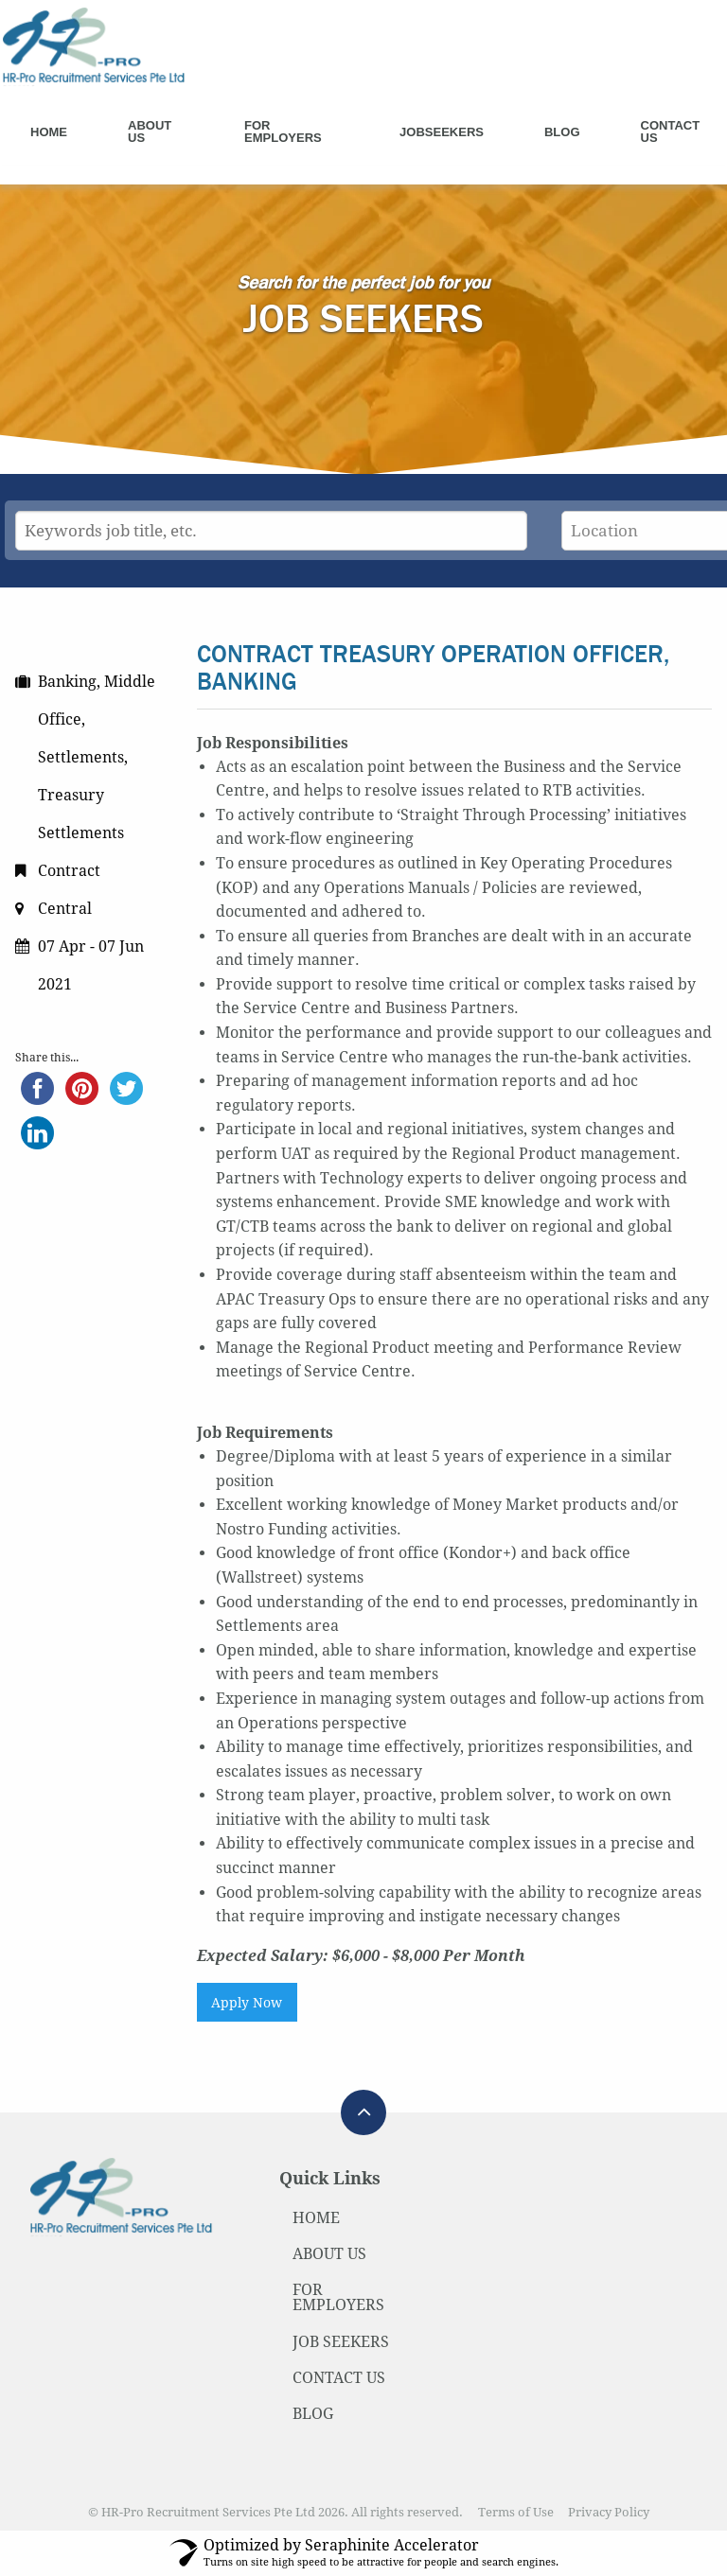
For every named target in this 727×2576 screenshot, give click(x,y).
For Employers (283, 131)
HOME (316, 2218)
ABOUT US (329, 2254)
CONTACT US (339, 2378)
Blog (562, 132)
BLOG (313, 2414)
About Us (149, 131)
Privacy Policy (608, 2512)
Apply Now (246, 2002)
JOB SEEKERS (341, 2342)
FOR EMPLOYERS (338, 2297)
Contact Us (670, 131)
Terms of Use (516, 2512)
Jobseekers (441, 132)
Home (48, 132)
